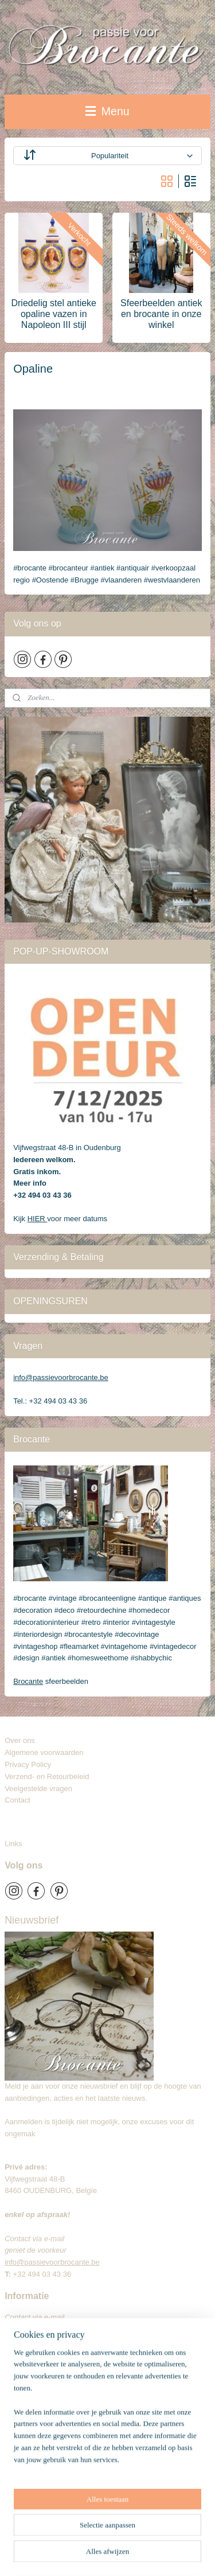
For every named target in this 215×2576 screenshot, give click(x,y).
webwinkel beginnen (67, 2554)
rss (187, 2535)
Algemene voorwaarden (44, 1752)
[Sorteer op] (107, 156)
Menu (107, 111)
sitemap (168, 2535)
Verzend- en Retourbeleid (47, 1776)
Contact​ (22, 1800)
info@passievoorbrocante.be (60, 1377)
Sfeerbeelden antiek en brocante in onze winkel (161, 314)
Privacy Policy (28, 1764)
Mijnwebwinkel (155, 2554)
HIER (38, 1218)
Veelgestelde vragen (38, 1788)
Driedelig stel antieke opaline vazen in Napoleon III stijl (53, 314)
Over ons (20, 1740)
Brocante (28, 1681)
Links (13, 1843)
